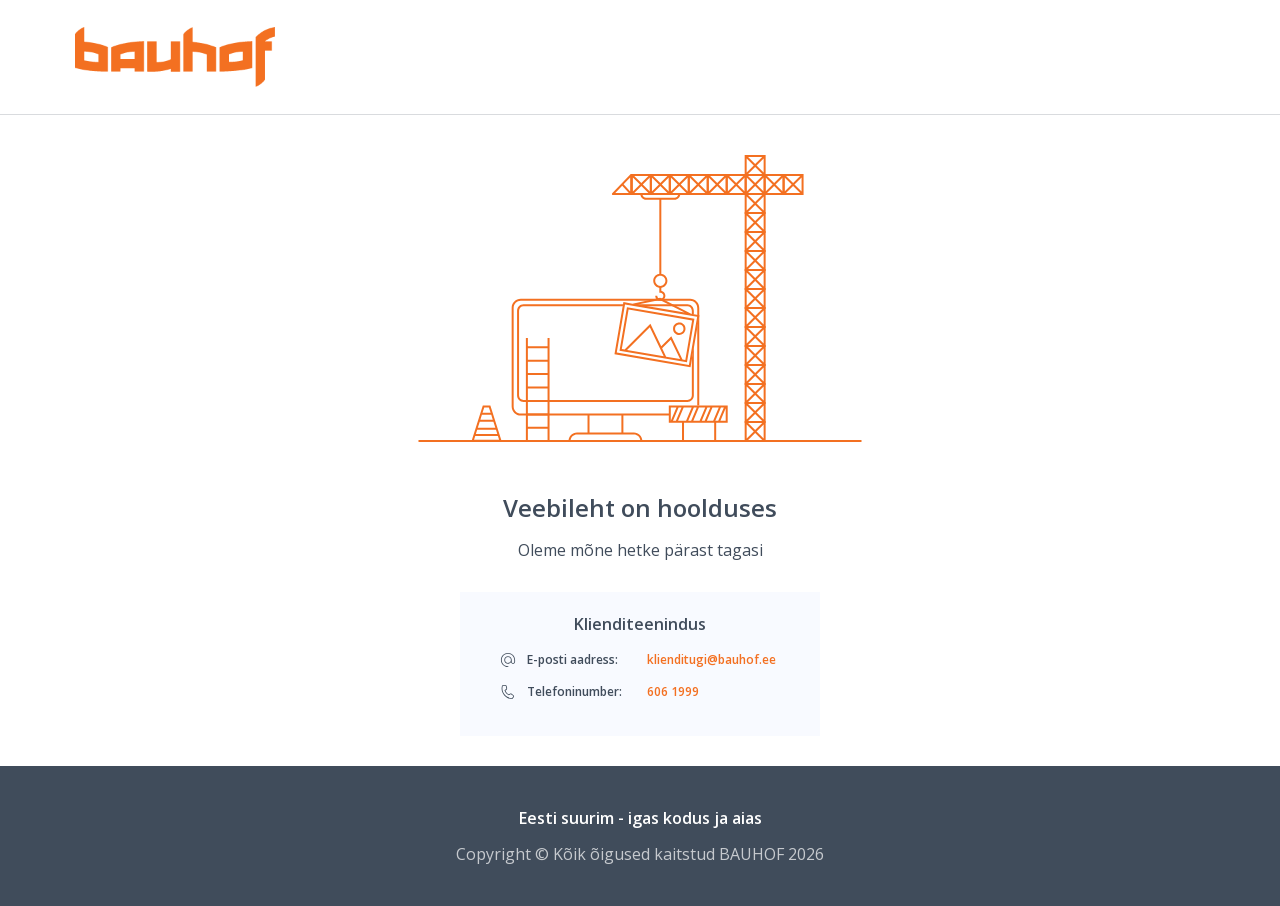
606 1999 (673, 692)
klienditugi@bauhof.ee (711, 660)
